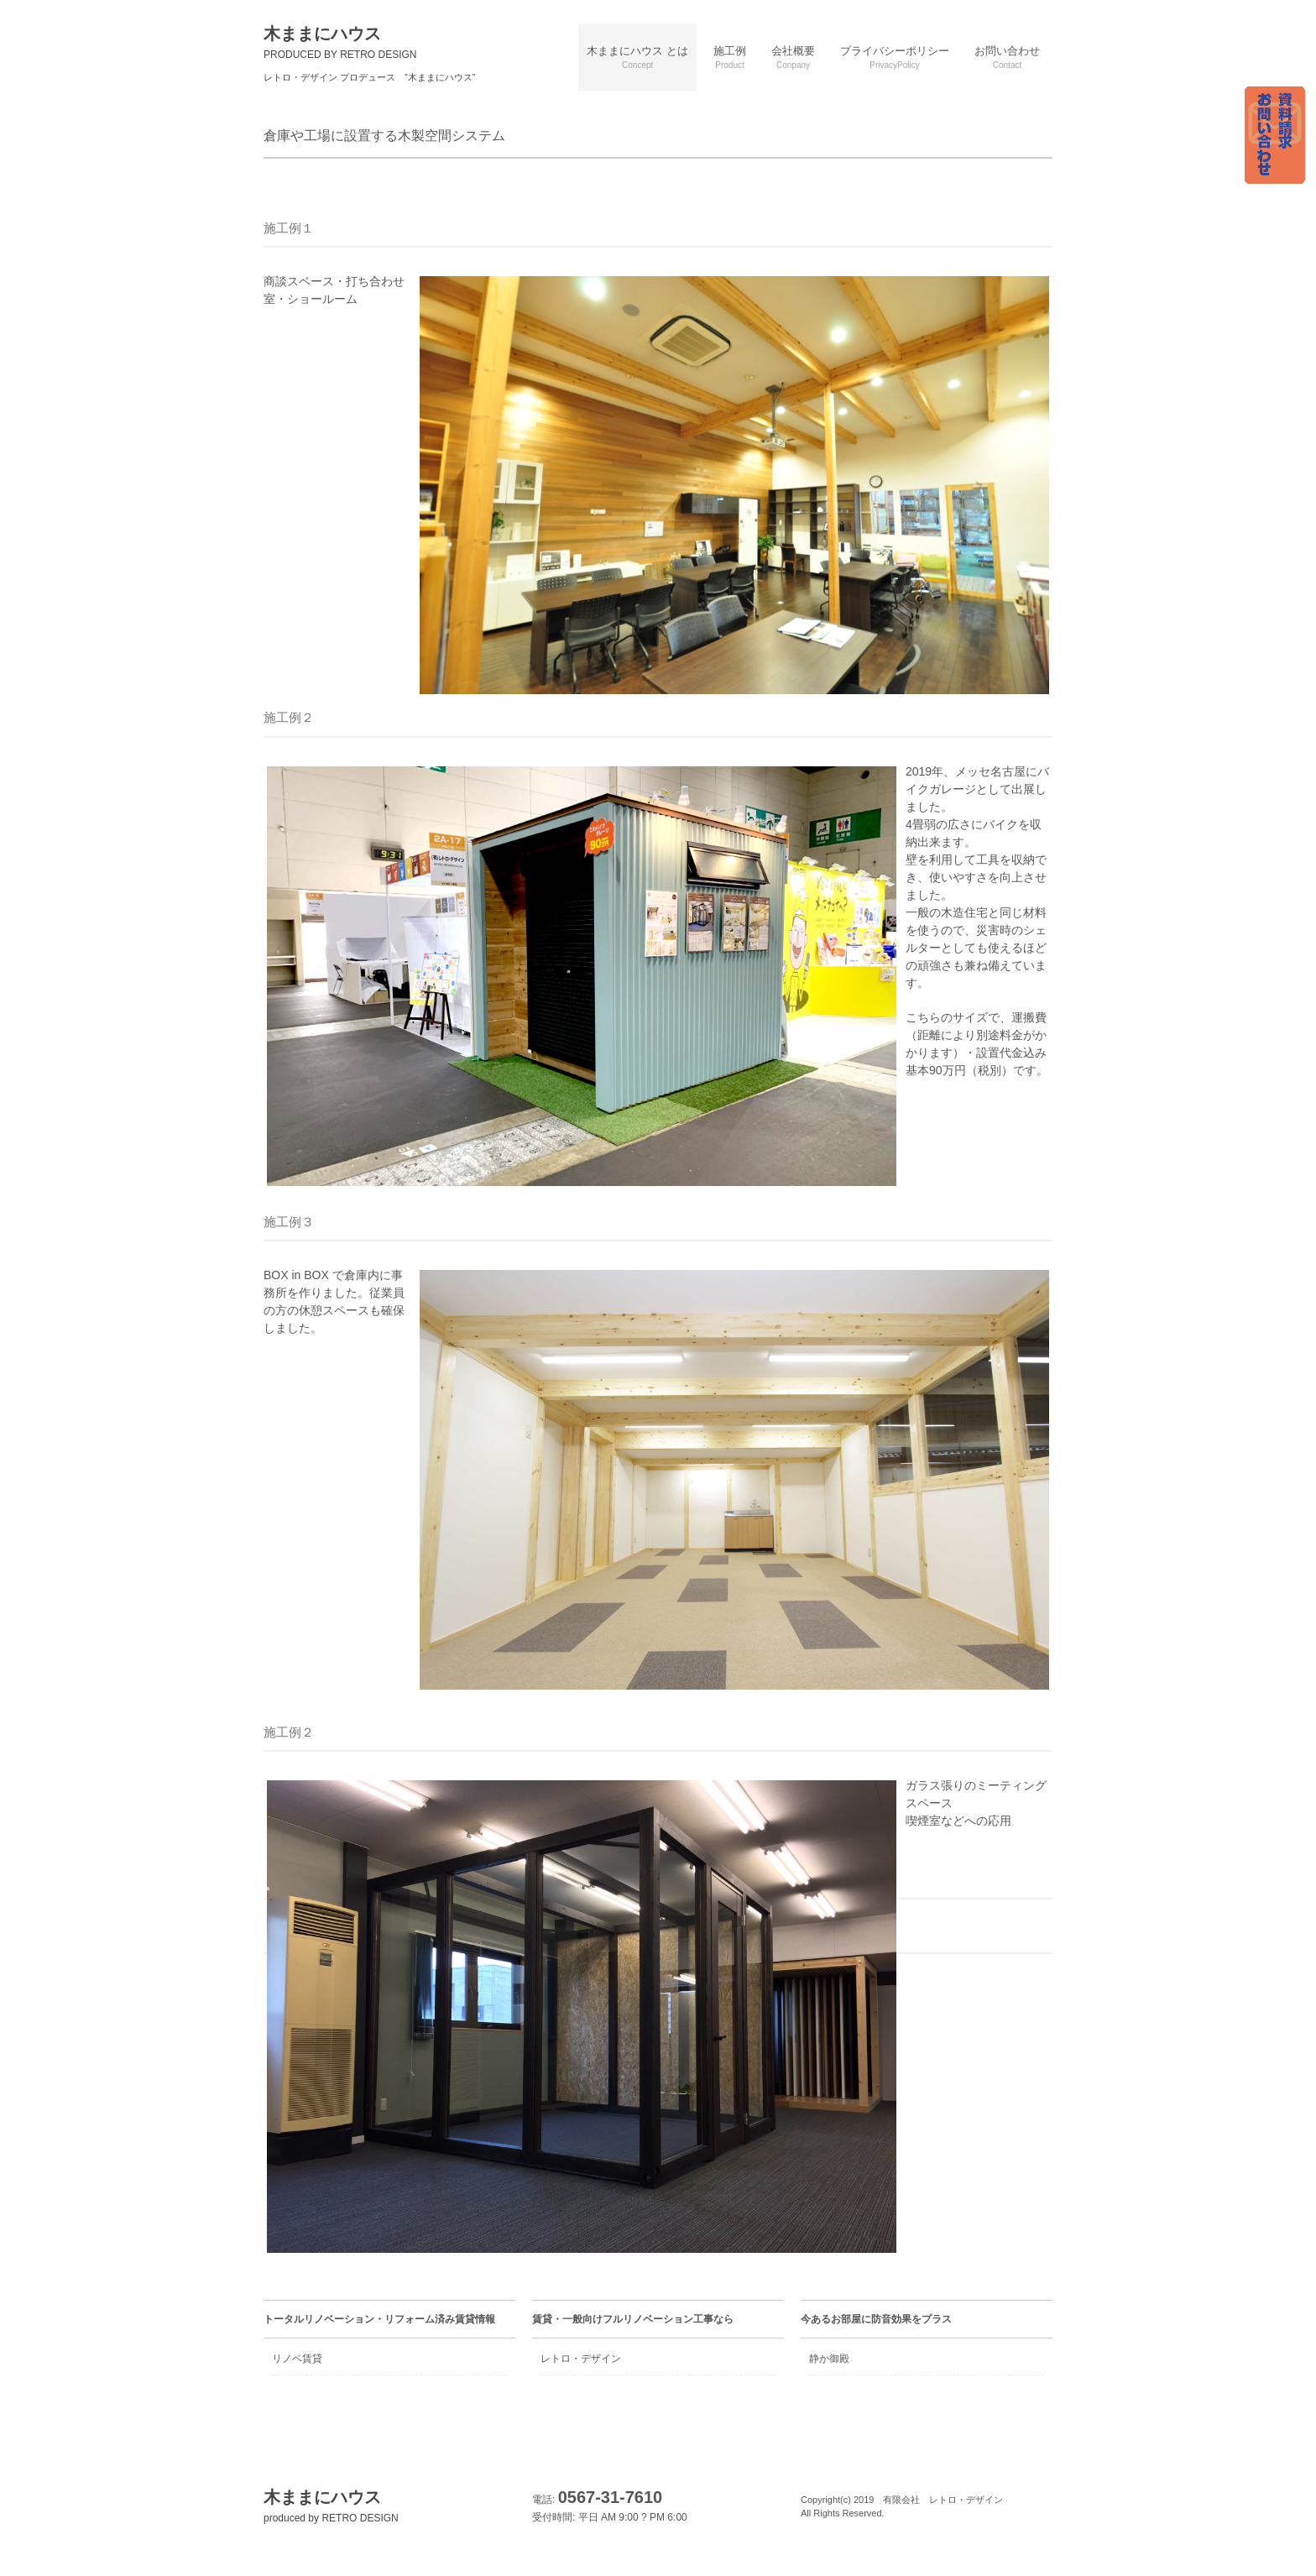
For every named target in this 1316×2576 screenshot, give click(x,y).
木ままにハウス (340, 42)
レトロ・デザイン (580, 2358)
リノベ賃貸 (297, 2358)
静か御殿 (829, 2358)
